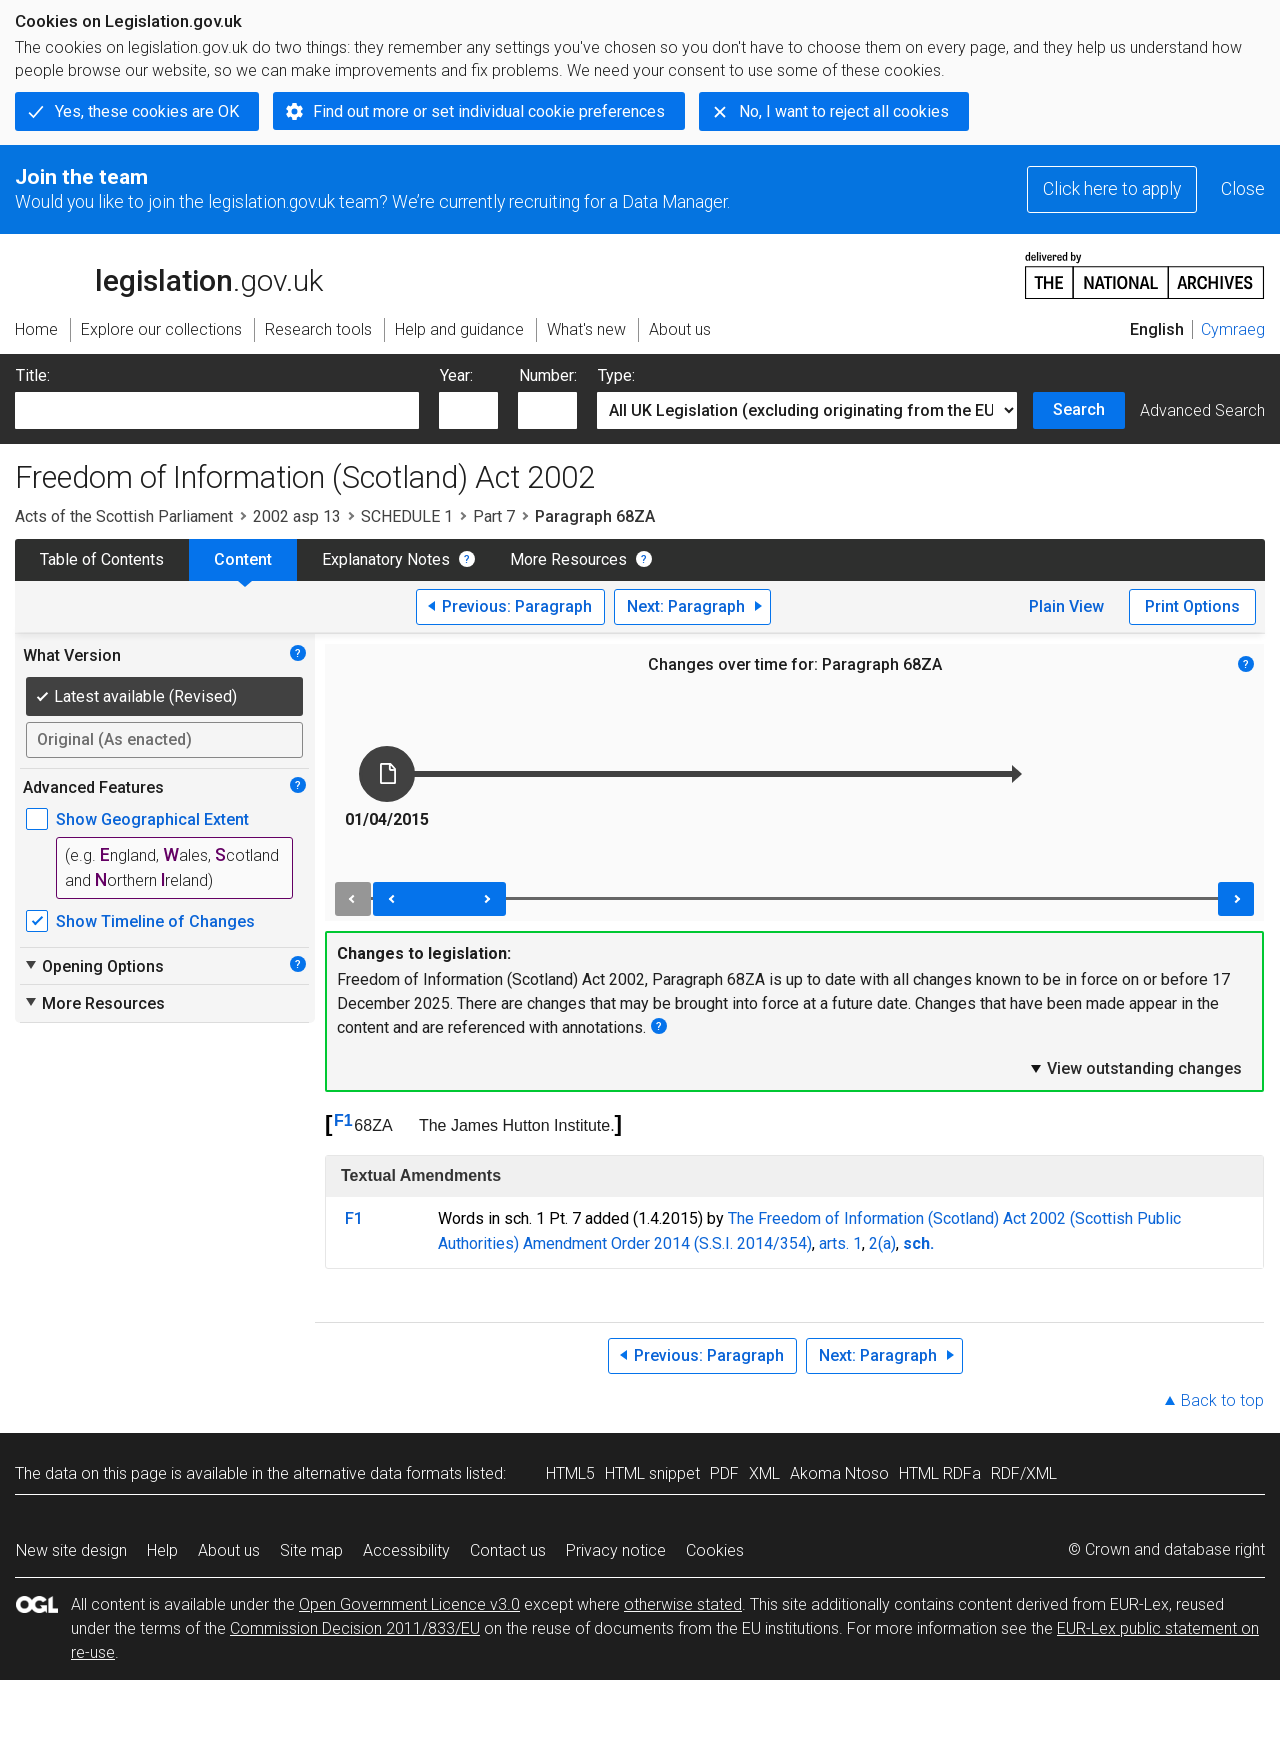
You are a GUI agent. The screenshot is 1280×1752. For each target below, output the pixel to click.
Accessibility (406, 1550)
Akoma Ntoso (839, 1473)
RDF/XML (1024, 1473)
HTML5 (570, 1473)
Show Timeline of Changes (155, 921)
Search (1079, 409)
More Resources (568, 559)
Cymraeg (1233, 329)
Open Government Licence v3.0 (409, 1604)
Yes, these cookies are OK (147, 111)
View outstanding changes (1135, 1068)
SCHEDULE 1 (407, 516)
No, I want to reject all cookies (844, 111)
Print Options (1192, 606)
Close (1243, 189)
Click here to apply (1112, 189)
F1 (343, 1120)
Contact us (508, 1550)
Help (162, 1550)
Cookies (715, 1550)
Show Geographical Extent (152, 819)
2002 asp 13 (297, 516)
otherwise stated (683, 1604)
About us (229, 1550)
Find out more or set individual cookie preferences (489, 111)
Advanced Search (1202, 410)
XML (764, 1473)
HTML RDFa (940, 1473)
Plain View (1066, 606)
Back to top (1222, 1400)
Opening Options (93, 966)
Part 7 (494, 516)
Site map (311, 1550)
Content (243, 559)
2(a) (882, 1243)
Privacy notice (616, 1550)
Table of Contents (102, 559)
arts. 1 (840, 1243)
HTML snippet (652, 1473)
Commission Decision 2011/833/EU (355, 1628)
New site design (71, 1550)
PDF (724, 1473)
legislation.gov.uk (169, 274)
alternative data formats (377, 1473)
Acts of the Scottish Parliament (124, 516)
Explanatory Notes (386, 559)
